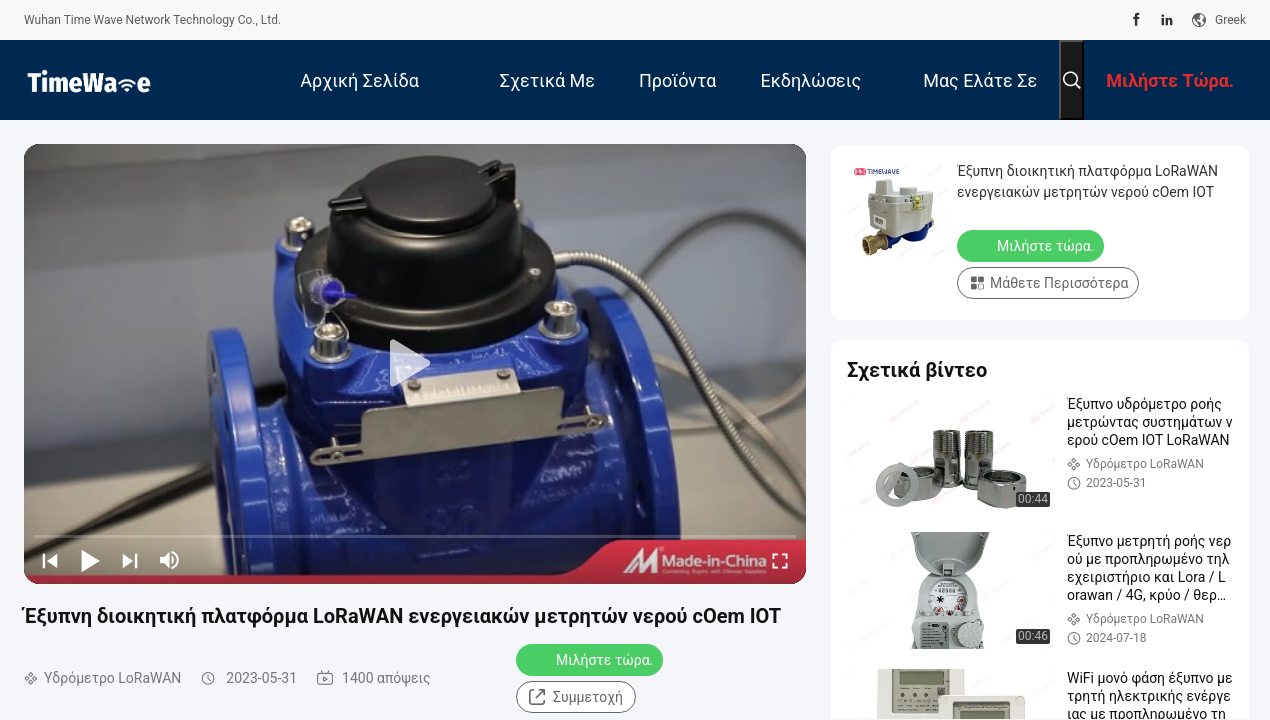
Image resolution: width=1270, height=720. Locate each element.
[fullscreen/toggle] (780, 560)
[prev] (50, 560)
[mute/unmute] (170, 560)
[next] (130, 560)
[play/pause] (90, 560)
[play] (415, 364)
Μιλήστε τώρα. (591, 659)
